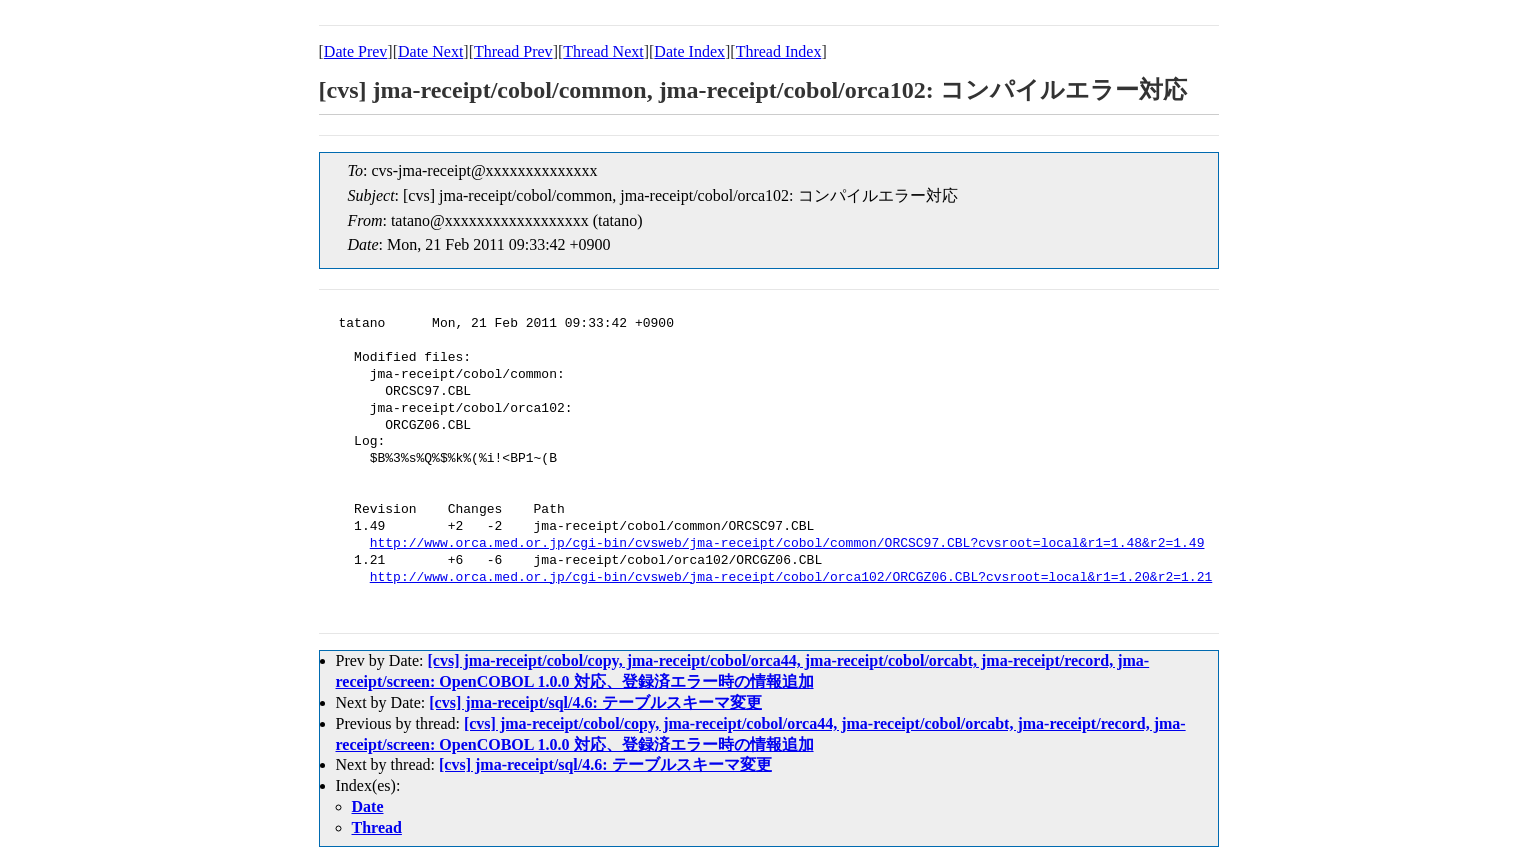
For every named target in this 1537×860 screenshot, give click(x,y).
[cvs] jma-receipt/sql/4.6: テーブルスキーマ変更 (595, 702)
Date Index (689, 51)
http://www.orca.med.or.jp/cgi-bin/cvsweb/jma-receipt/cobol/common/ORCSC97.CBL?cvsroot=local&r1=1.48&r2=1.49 (787, 544)
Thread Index (779, 51)
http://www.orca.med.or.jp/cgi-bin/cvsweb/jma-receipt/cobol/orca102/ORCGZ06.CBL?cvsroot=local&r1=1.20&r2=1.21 (791, 578)
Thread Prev (513, 51)
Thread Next (603, 51)
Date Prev (356, 51)
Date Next (430, 51)
